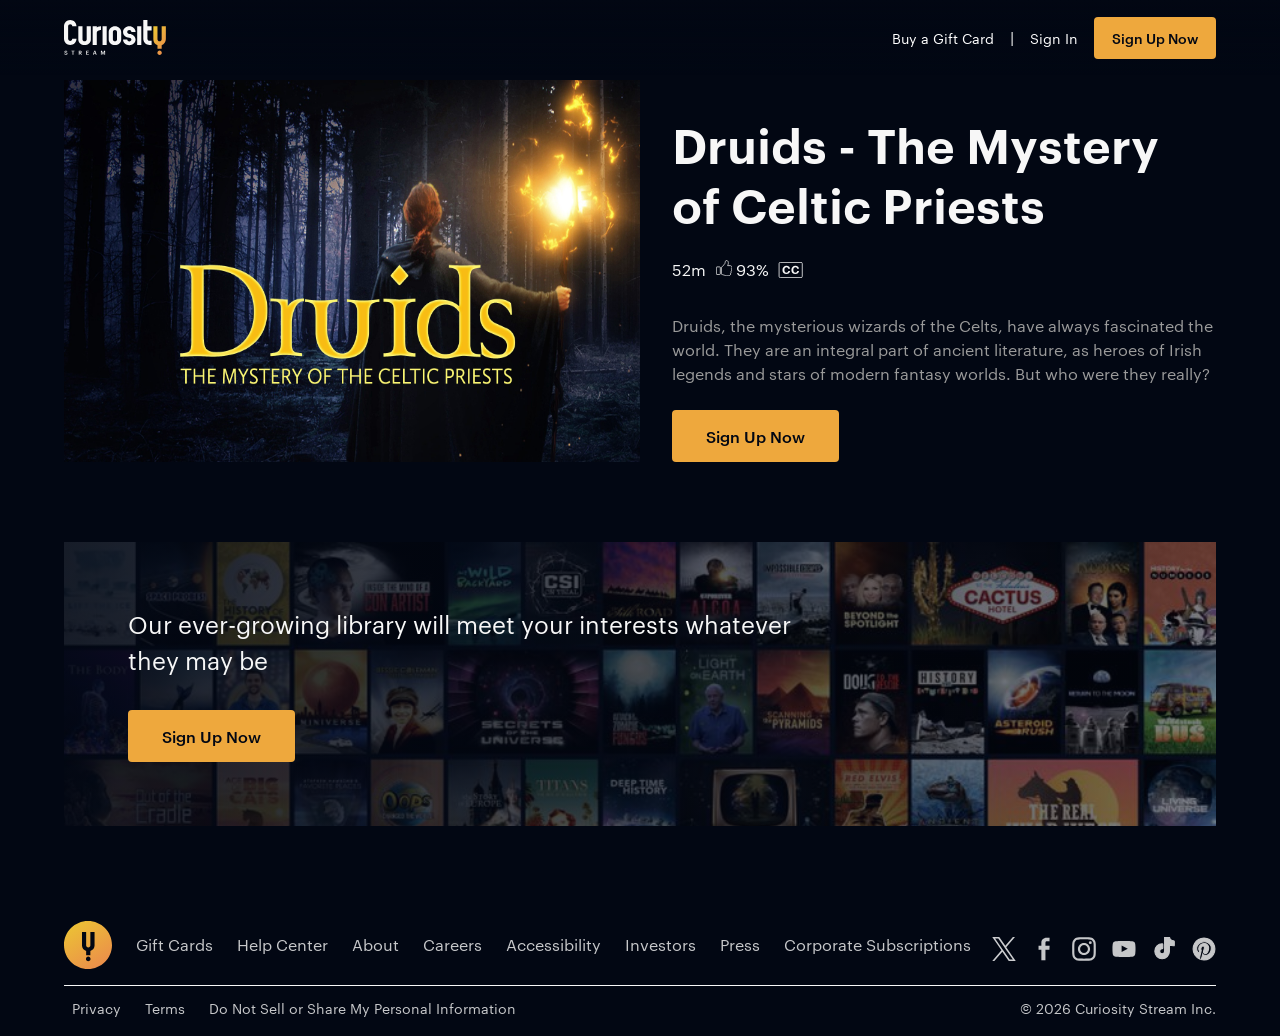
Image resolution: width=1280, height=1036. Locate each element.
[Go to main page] (115, 37)
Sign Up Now (1155, 37)
